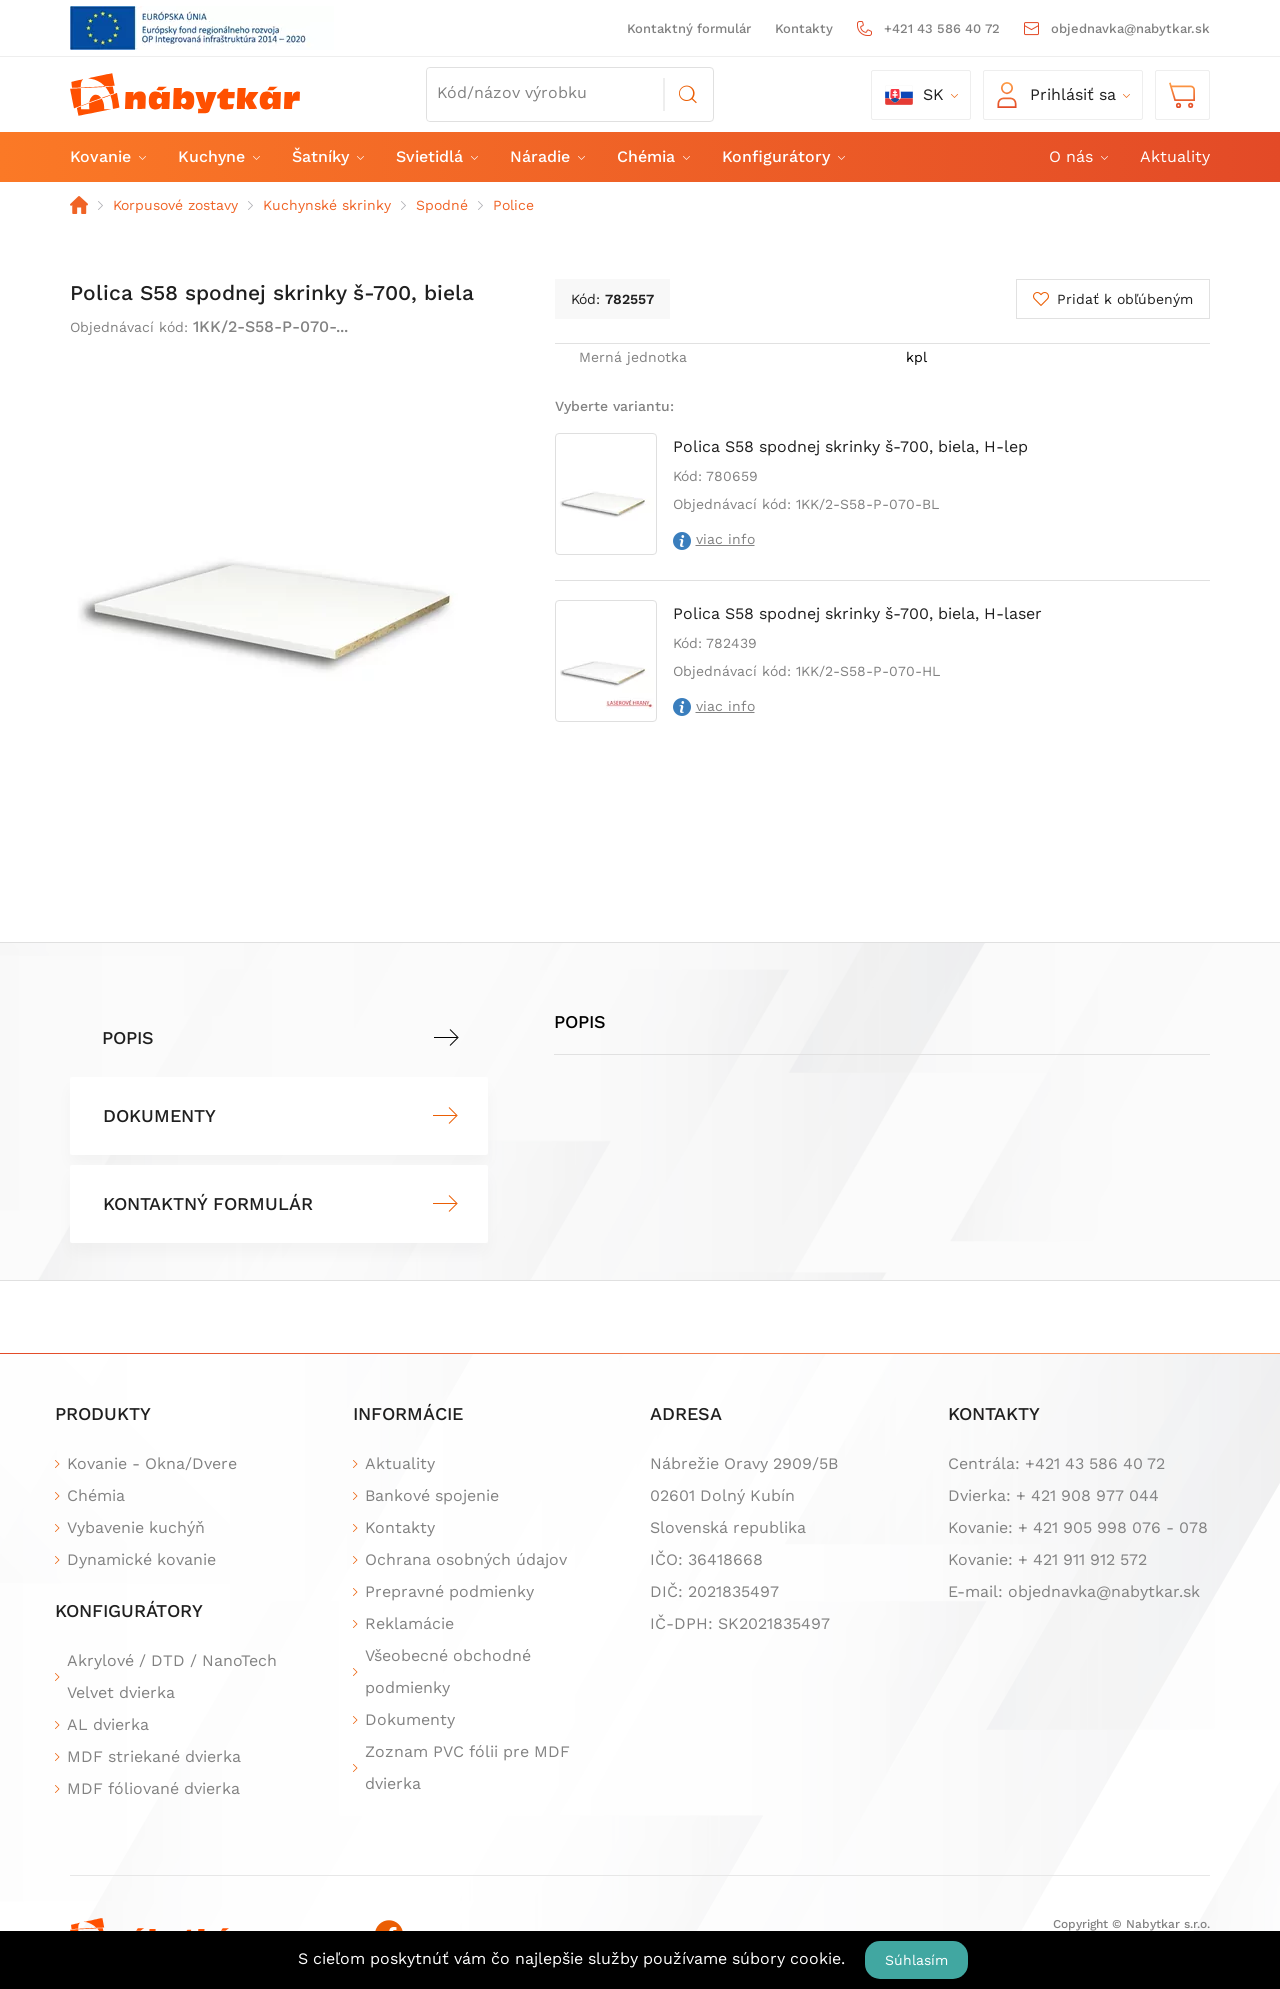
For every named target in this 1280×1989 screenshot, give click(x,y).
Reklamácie (409, 1623)
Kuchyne (218, 156)
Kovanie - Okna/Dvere (152, 1463)
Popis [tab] (128, 1037)
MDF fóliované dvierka (153, 1788)
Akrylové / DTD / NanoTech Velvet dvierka (172, 1676)
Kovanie (107, 156)
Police (513, 205)
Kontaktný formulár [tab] (208, 1203)
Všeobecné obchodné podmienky (448, 1671)
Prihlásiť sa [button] (1056, 95)
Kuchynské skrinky (327, 205)
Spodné (442, 205)
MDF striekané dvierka (154, 1756)
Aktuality (1175, 156)
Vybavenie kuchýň (136, 1527)
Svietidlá (436, 156)
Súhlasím (916, 1960)
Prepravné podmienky (449, 1591)
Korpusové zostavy (175, 205)
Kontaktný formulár (689, 28)
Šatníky (327, 156)
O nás (1077, 156)
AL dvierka (108, 1724)
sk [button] (914, 95)
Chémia (652, 156)
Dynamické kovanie (141, 1559)
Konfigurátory (782, 156)
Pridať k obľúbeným (1125, 299)
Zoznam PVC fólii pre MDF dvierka (467, 1767)
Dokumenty (410, 1719)
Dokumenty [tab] (159, 1115)
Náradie (546, 156)
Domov (79, 205)
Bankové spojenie (432, 1495)
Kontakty (804, 28)
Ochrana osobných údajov (466, 1559)
